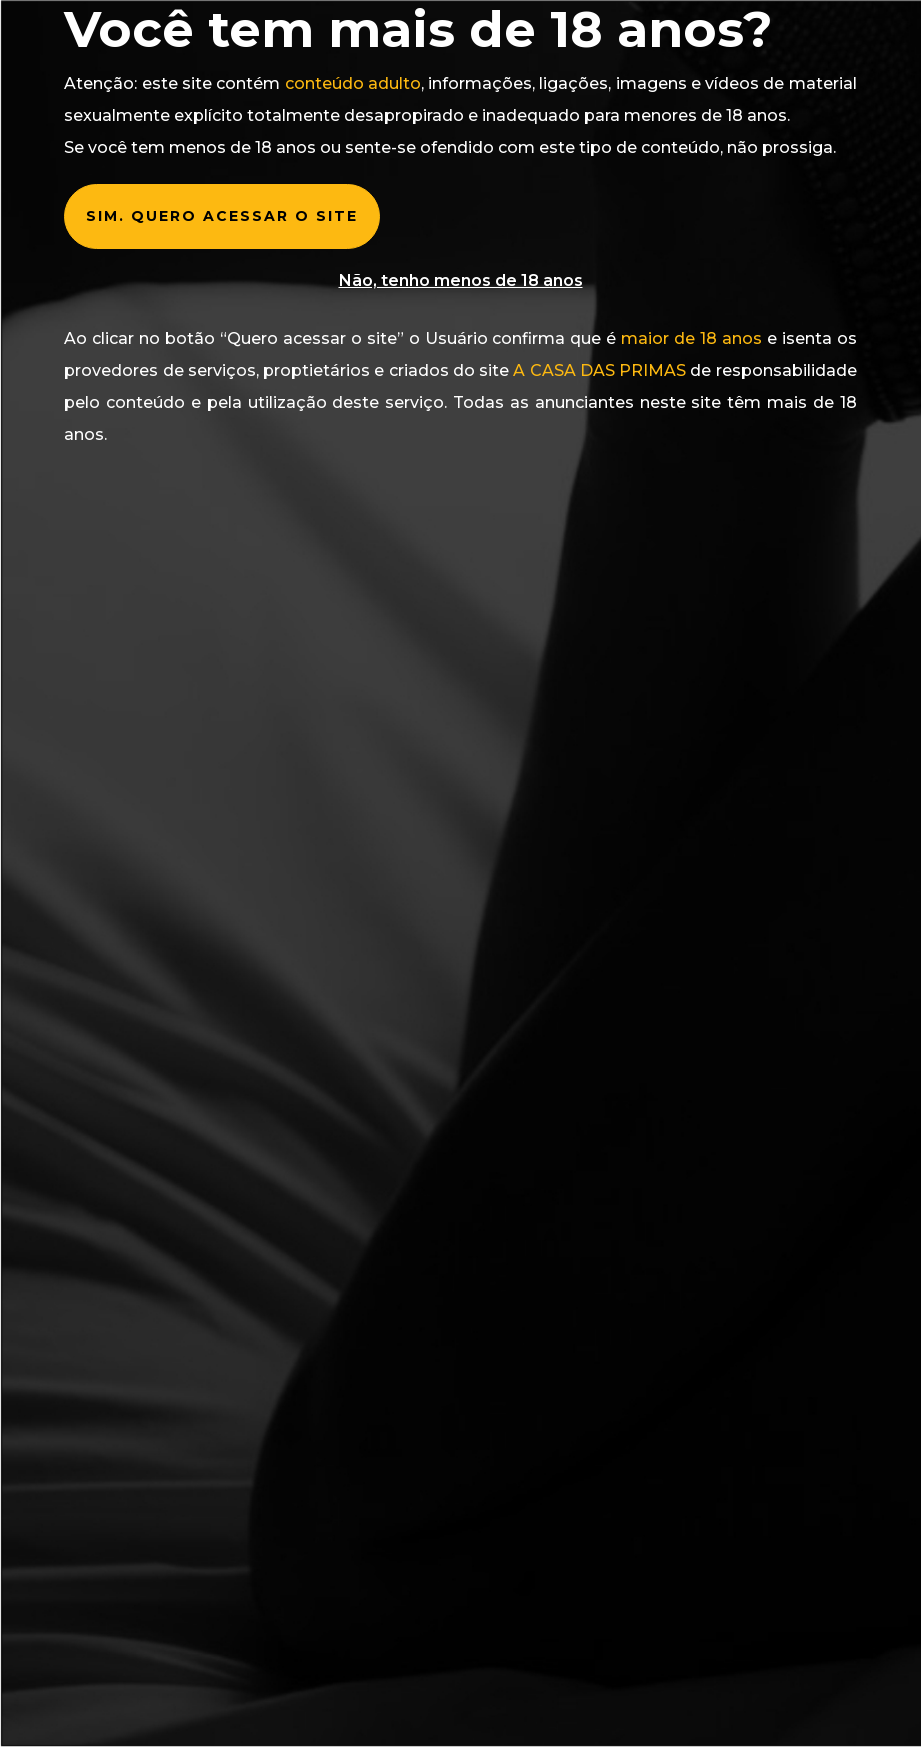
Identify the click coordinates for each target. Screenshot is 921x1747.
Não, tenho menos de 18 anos (461, 280)
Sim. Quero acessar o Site (222, 216)
